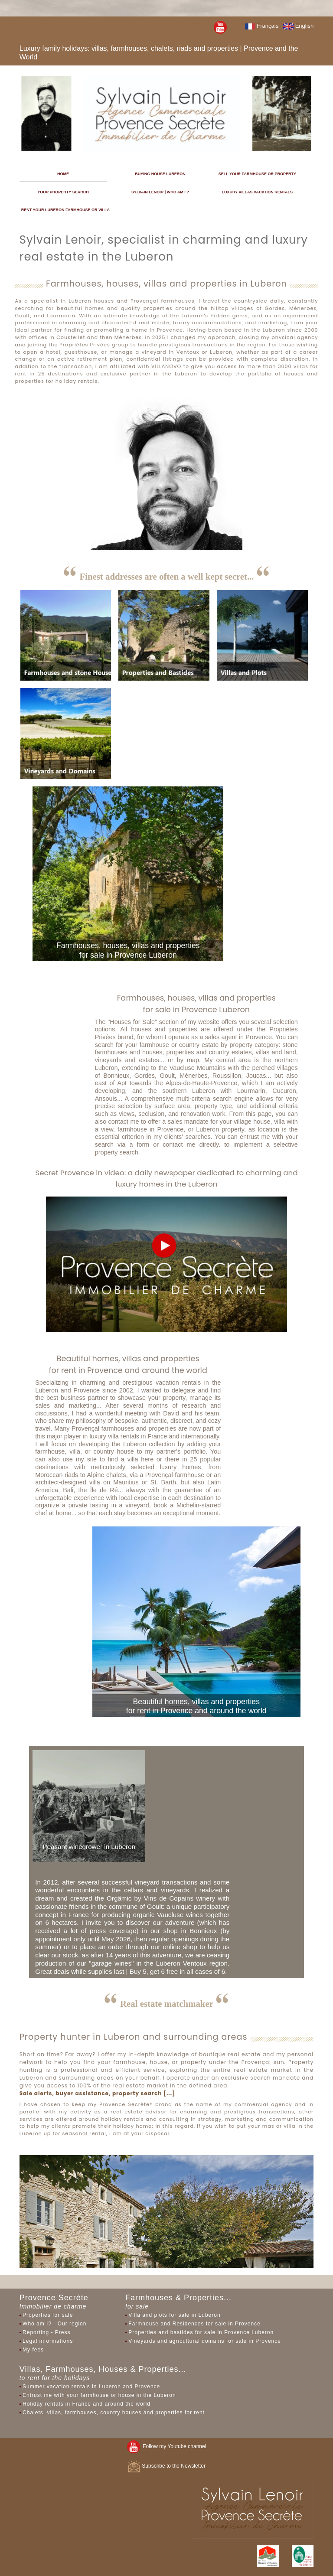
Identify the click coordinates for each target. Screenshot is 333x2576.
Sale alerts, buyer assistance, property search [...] (97, 2093)
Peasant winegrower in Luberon (88, 1846)
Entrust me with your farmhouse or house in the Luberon (99, 2395)
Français (261, 26)
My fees (33, 2350)
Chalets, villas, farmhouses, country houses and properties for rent (114, 2413)
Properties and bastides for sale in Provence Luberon (201, 2332)
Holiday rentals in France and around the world (86, 2404)
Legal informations (48, 2341)
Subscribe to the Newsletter (166, 2466)
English (298, 26)
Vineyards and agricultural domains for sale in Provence (204, 2341)
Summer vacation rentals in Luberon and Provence (91, 2387)
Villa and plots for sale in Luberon (174, 2315)
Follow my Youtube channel (166, 2446)
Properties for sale (48, 2315)
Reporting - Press (46, 2332)
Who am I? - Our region (54, 2324)
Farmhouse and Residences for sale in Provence (194, 2324)
